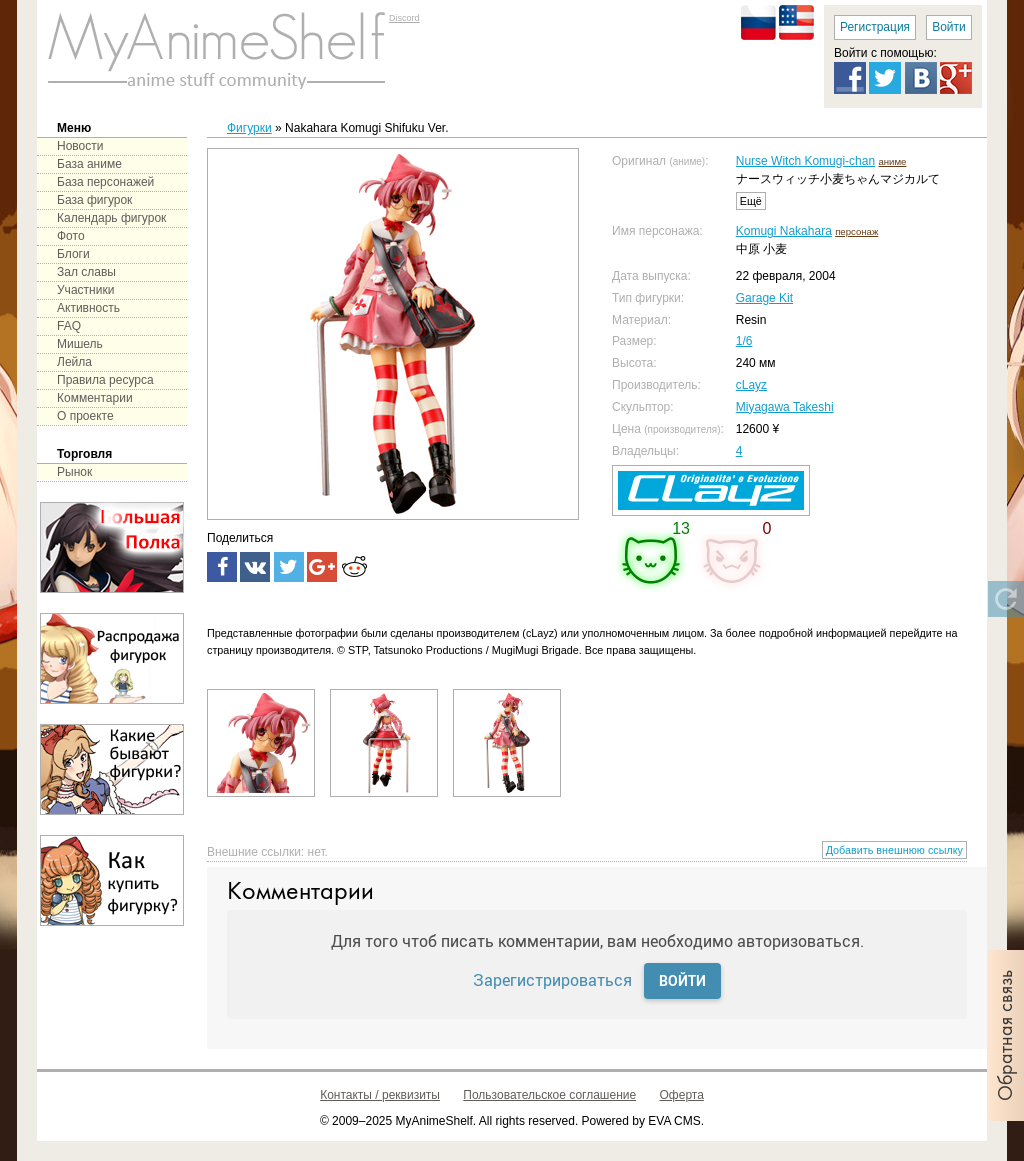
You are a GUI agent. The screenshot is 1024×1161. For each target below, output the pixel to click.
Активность (88, 308)
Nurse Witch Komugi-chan (805, 161)
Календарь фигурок (111, 218)
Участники (85, 290)
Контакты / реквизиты (380, 1095)
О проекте (85, 416)
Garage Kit (764, 298)
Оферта (682, 1095)
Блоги (73, 254)
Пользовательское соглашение (549, 1095)
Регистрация (875, 27)
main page (217, 50)
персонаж (856, 231)
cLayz (751, 385)
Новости (80, 146)
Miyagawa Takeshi (785, 407)
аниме (892, 161)
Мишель (80, 344)
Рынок (74, 472)
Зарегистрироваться (552, 979)
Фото (71, 236)
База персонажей (105, 182)
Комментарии (95, 398)
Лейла (74, 362)
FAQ (69, 326)
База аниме (89, 164)
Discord (404, 18)
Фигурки (249, 128)
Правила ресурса (105, 380)
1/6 (744, 341)
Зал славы (86, 272)
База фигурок (94, 200)
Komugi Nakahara (784, 231)
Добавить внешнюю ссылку (894, 850)
